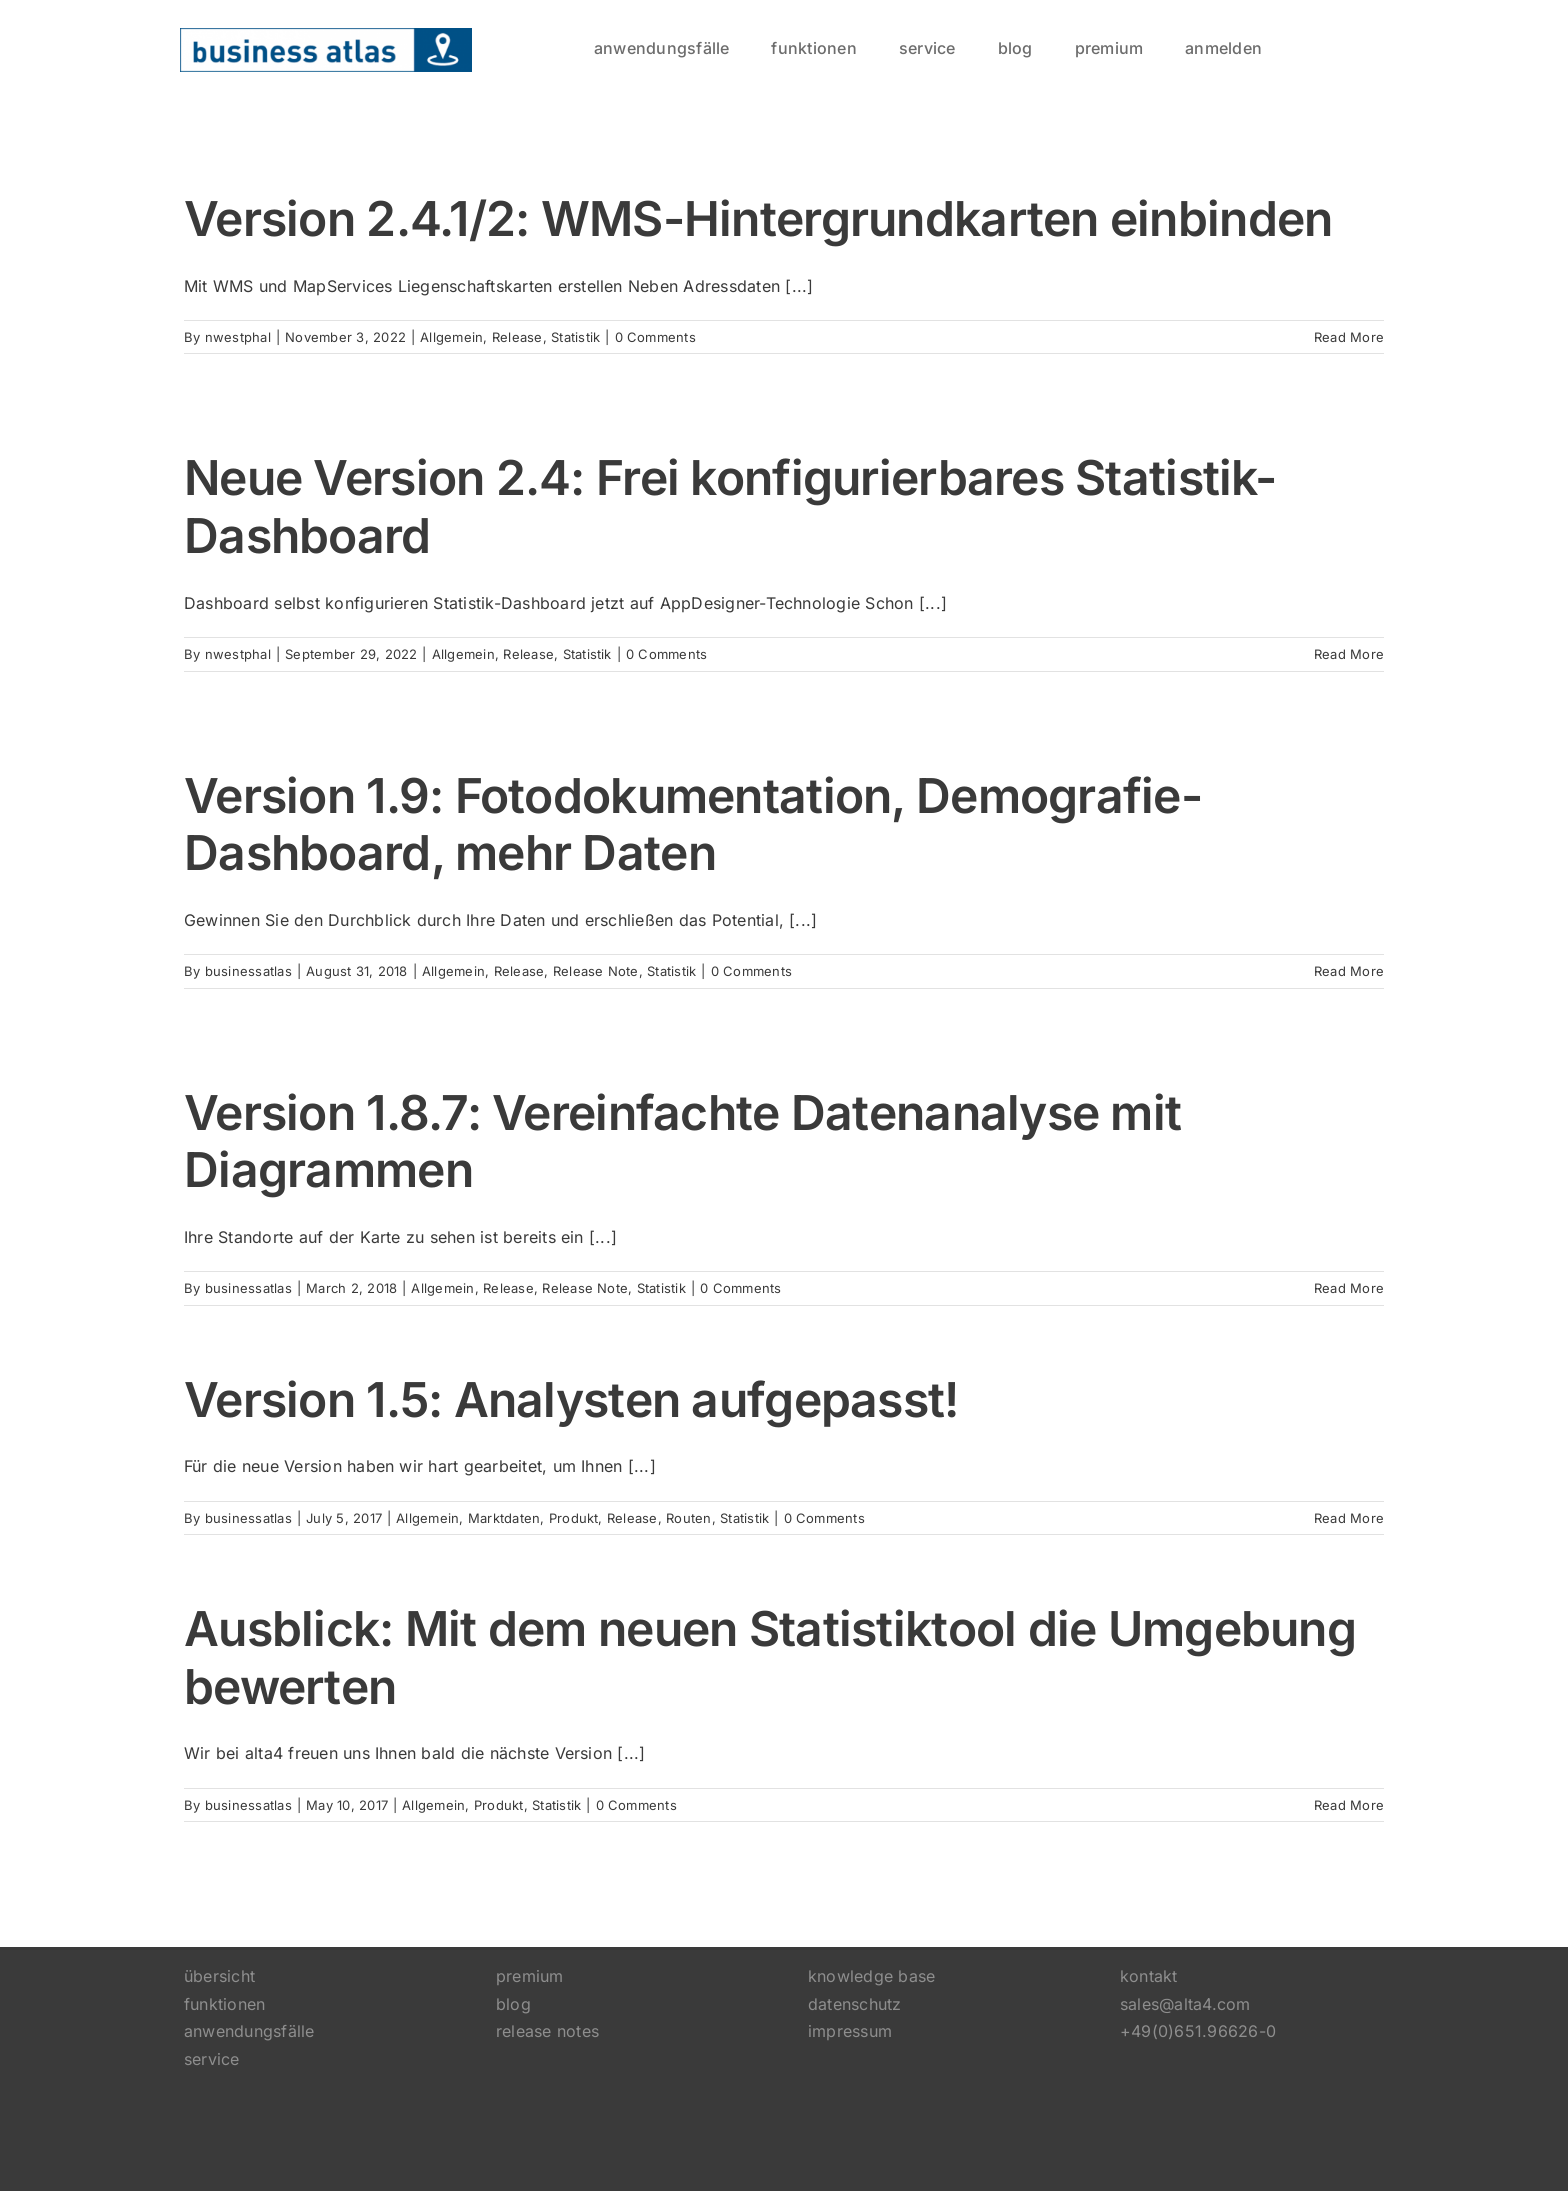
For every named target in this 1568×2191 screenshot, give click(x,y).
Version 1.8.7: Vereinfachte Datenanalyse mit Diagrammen (682, 1141)
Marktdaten (504, 1518)
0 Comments (655, 337)
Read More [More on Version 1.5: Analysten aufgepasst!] (1349, 1518)
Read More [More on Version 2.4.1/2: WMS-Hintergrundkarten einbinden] (1349, 337)
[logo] (326, 36)
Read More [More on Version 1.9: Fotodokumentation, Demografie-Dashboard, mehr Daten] (1349, 971)
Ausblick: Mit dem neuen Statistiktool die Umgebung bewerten (770, 1657)
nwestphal (238, 337)
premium (530, 1976)
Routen (688, 1518)
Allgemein (451, 337)
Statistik (575, 337)
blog (513, 2004)
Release (517, 337)
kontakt (1149, 1976)
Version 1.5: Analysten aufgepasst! (571, 1399)
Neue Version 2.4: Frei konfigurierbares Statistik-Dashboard (730, 506)
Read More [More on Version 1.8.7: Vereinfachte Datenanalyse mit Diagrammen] (1349, 1288)
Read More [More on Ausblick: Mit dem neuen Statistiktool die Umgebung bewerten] (1349, 1805)
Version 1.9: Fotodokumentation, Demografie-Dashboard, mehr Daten (693, 824)
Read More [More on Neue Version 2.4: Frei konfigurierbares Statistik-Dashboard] (1349, 654)
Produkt (574, 1518)
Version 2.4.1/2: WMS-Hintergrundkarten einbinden (758, 218)
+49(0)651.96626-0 (1198, 2031)
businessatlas (248, 971)
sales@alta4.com (1185, 2004)
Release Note (596, 971)
